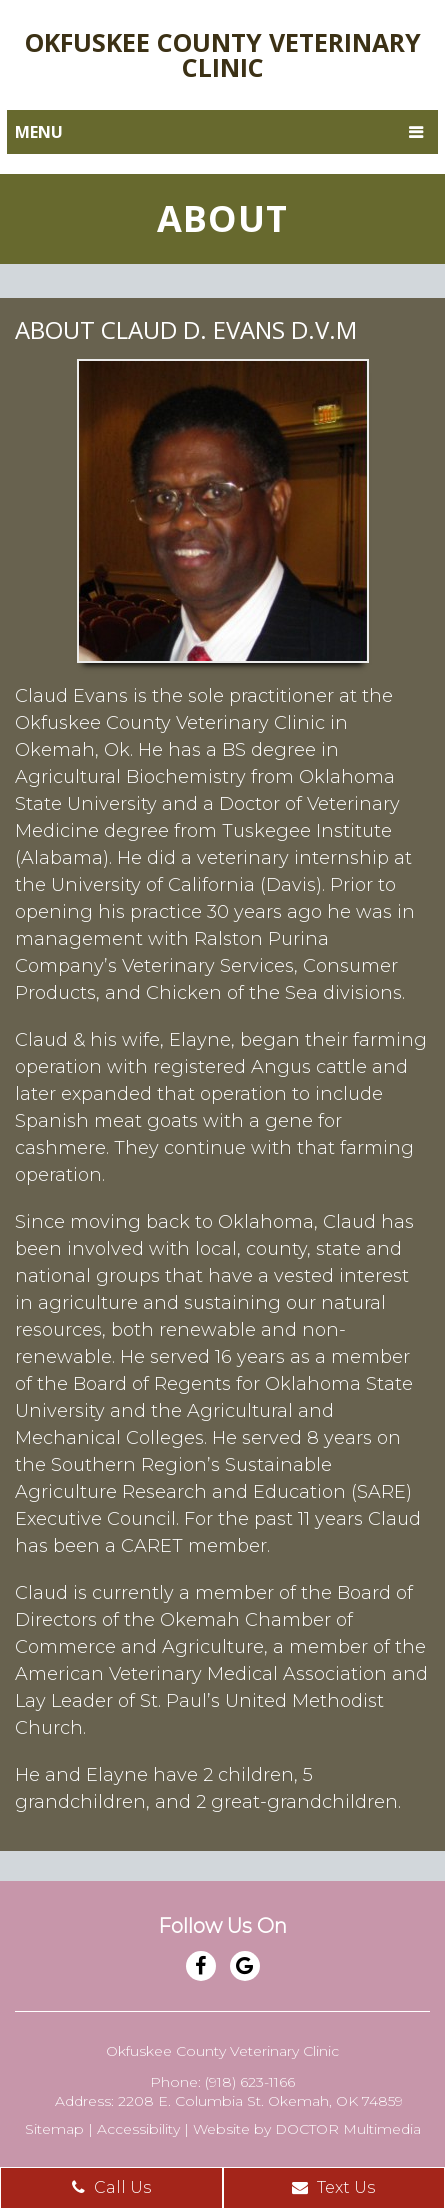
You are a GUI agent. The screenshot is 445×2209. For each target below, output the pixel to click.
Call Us (111, 2187)
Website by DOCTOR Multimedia (307, 2129)
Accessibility (138, 2129)
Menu (39, 132)
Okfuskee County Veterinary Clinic (223, 54)
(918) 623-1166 (250, 2082)
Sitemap (54, 2129)
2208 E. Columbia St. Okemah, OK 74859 (260, 2101)
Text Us (333, 2187)
